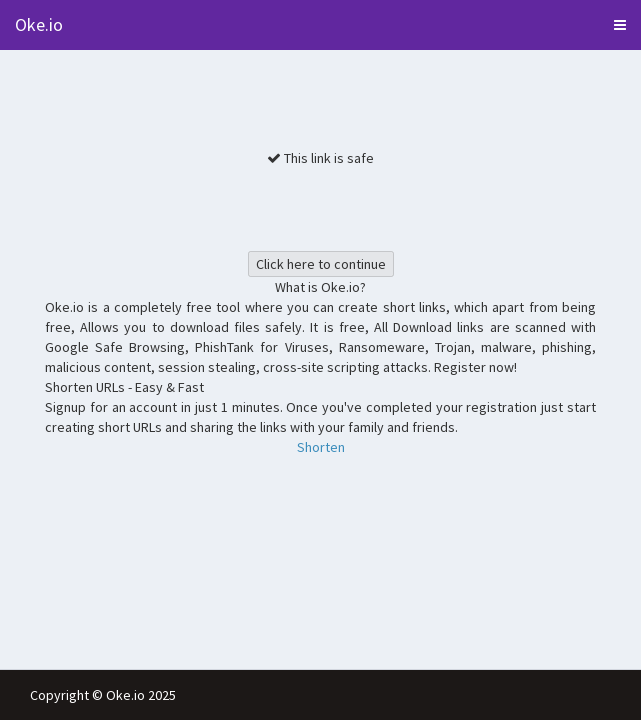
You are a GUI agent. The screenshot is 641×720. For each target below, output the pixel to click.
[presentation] (321, 207)
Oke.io (39, 24)
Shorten (321, 447)
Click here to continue (321, 264)
